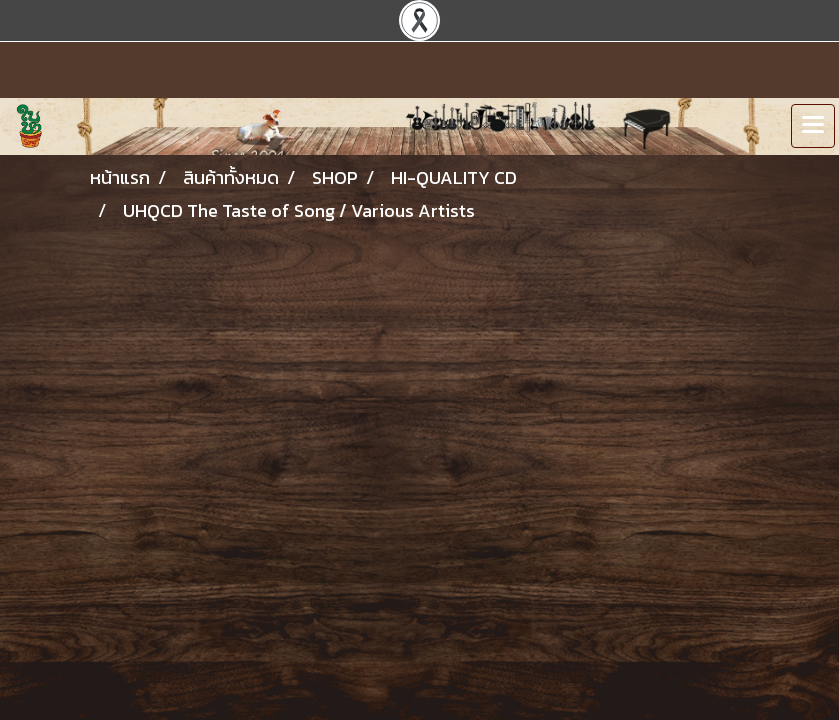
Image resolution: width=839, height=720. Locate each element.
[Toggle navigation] (813, 126)
